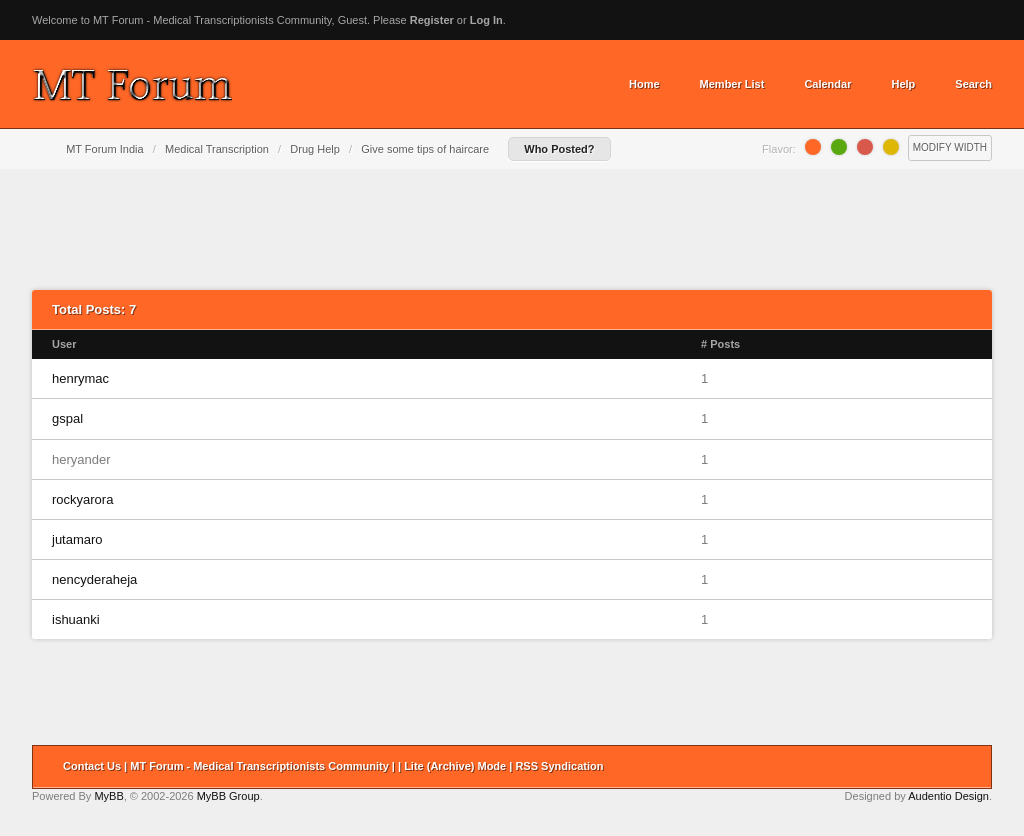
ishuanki (76, 619)
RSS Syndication (559, 766)
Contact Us (92, 766)
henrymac (80, 378)
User (64, 344)
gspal (67, 418)
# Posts (720, 344)
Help (903, 84)
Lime (839, 147)
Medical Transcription (217, 149)
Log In (486, 20)
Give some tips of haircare (425, 149)
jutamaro (77, 539)
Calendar (827, 84)
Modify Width (950, 147)
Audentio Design (948, 796)
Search (973, 84)
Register (432, 20)
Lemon (891, 147)
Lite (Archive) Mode (455, 766)
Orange (813, 147)
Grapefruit (865, 147)
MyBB (108, 796)
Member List (732, 84)
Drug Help (315, 149)
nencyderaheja (94, 579)
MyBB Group (228, 796)
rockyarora (82, 499)
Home (644, 84)
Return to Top (970, 767)
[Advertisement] (512, 229)
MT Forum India (104, 149)
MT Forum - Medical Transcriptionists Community (259, 766)
